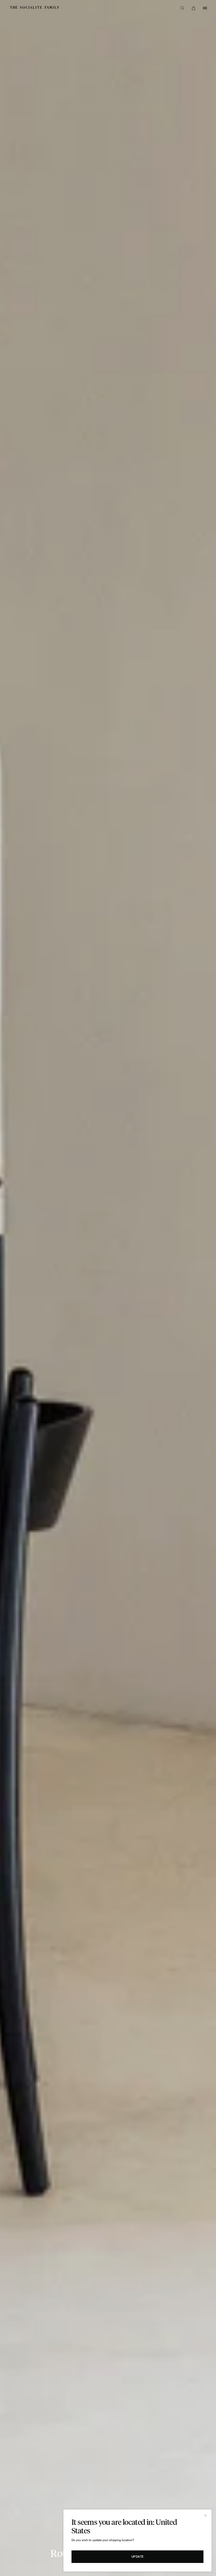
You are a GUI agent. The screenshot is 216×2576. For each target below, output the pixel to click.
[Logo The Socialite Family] (34, 8)
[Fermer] (205, 2515)
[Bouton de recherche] (182, 8)
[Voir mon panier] (193, 8)
